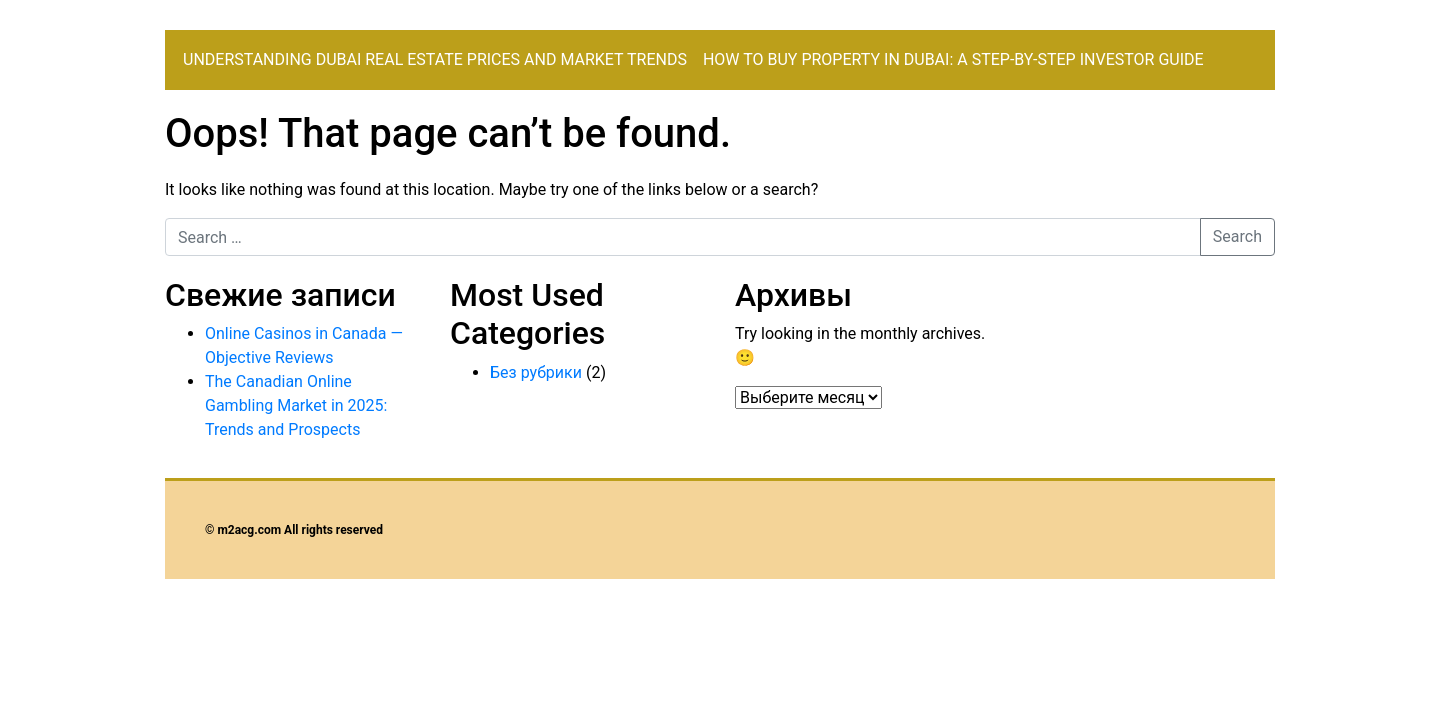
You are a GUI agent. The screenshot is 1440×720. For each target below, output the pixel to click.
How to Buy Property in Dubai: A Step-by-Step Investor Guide (953, 59)
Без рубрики (536, 372)
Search (1237, 236)
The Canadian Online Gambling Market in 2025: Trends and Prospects (296, 405)
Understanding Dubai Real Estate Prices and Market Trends (435, 59)
